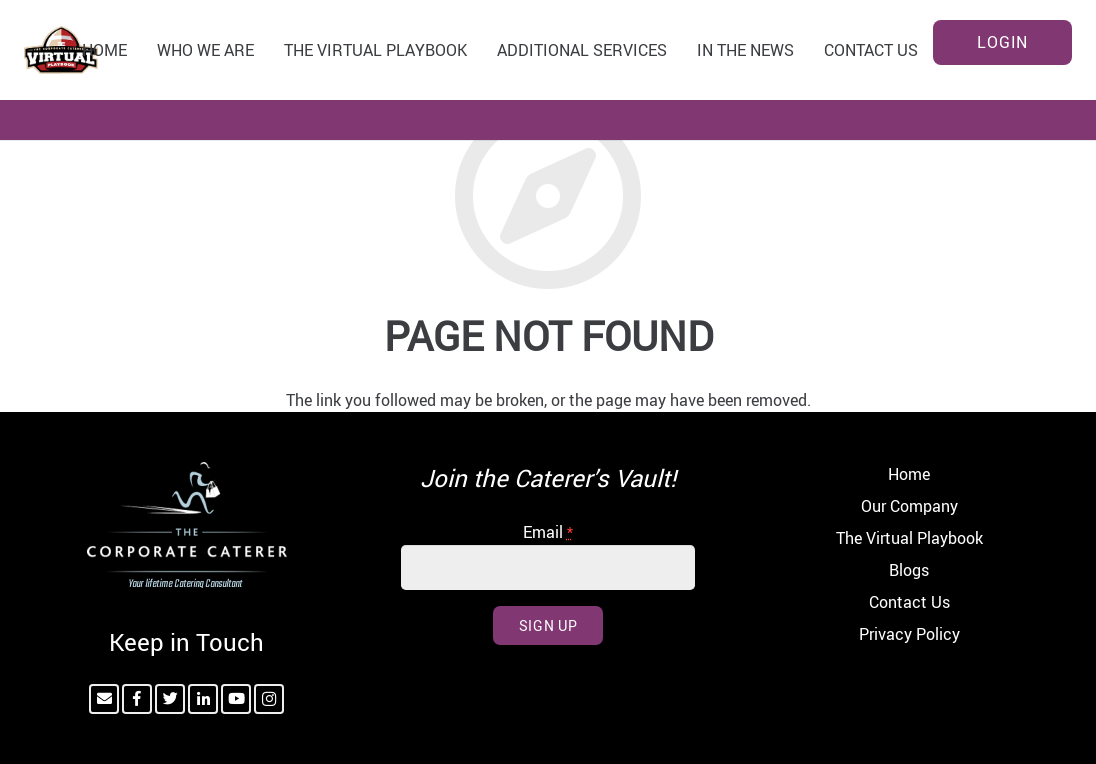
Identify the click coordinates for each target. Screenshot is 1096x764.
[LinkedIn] (203, 699)
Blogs (909, 570)
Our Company (909, 506)
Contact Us (909, 602)
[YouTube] (236, 699)
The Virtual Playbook (909, 538)
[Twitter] (170, 699)
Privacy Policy (909, 634)
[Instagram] (269, 699)
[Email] (104, 699)
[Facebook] (137, 699)
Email (548, 532)
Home (909, 474)
